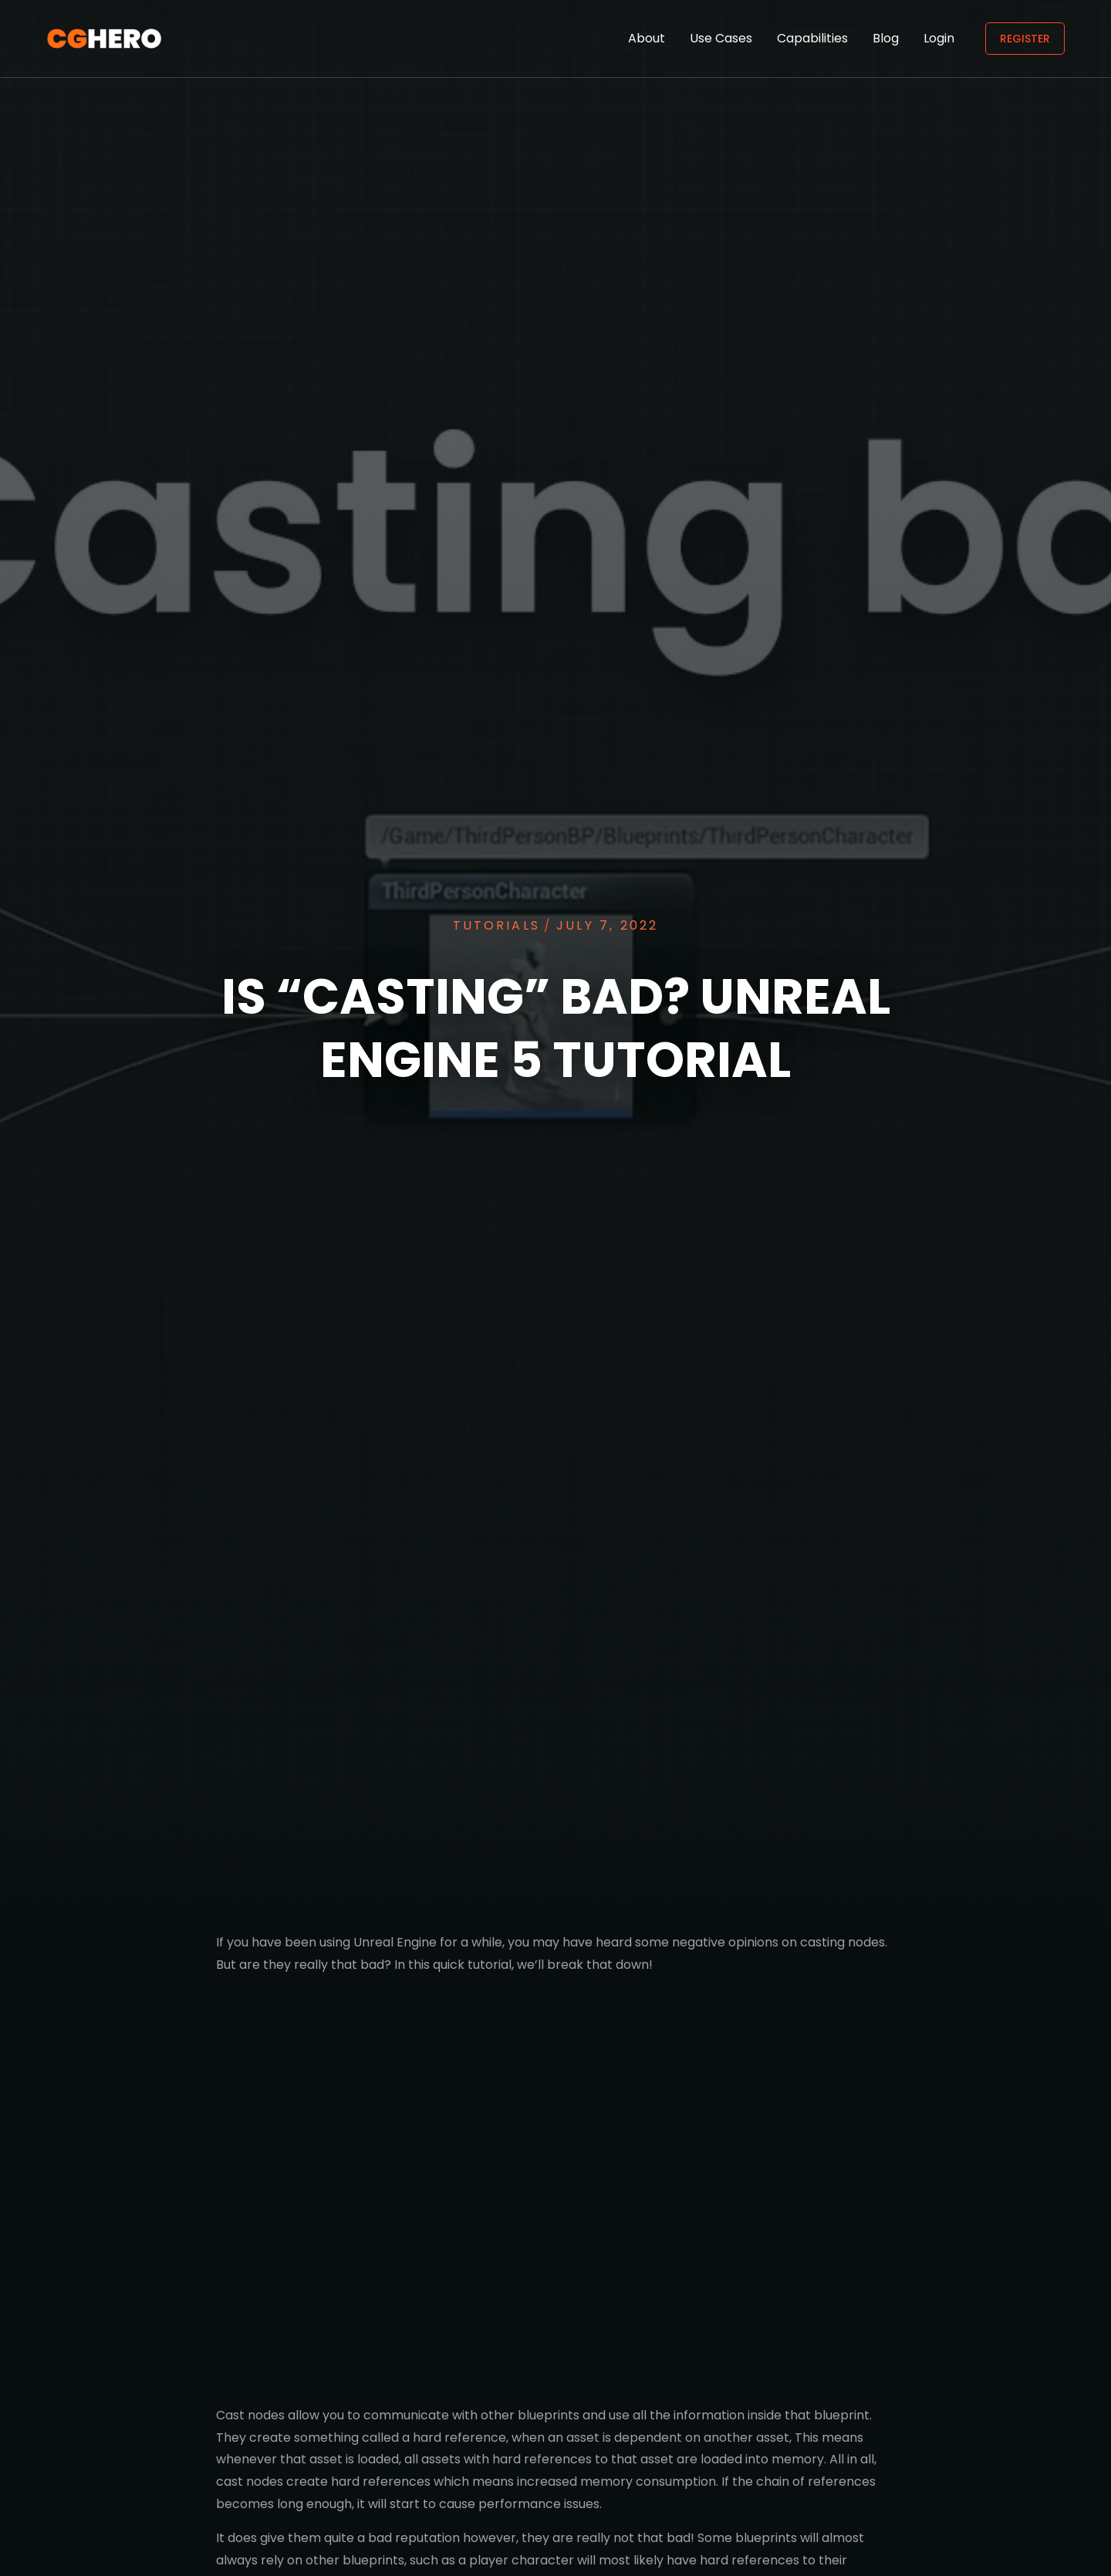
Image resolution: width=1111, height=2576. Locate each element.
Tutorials (496, 925)
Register (1025, 38)
